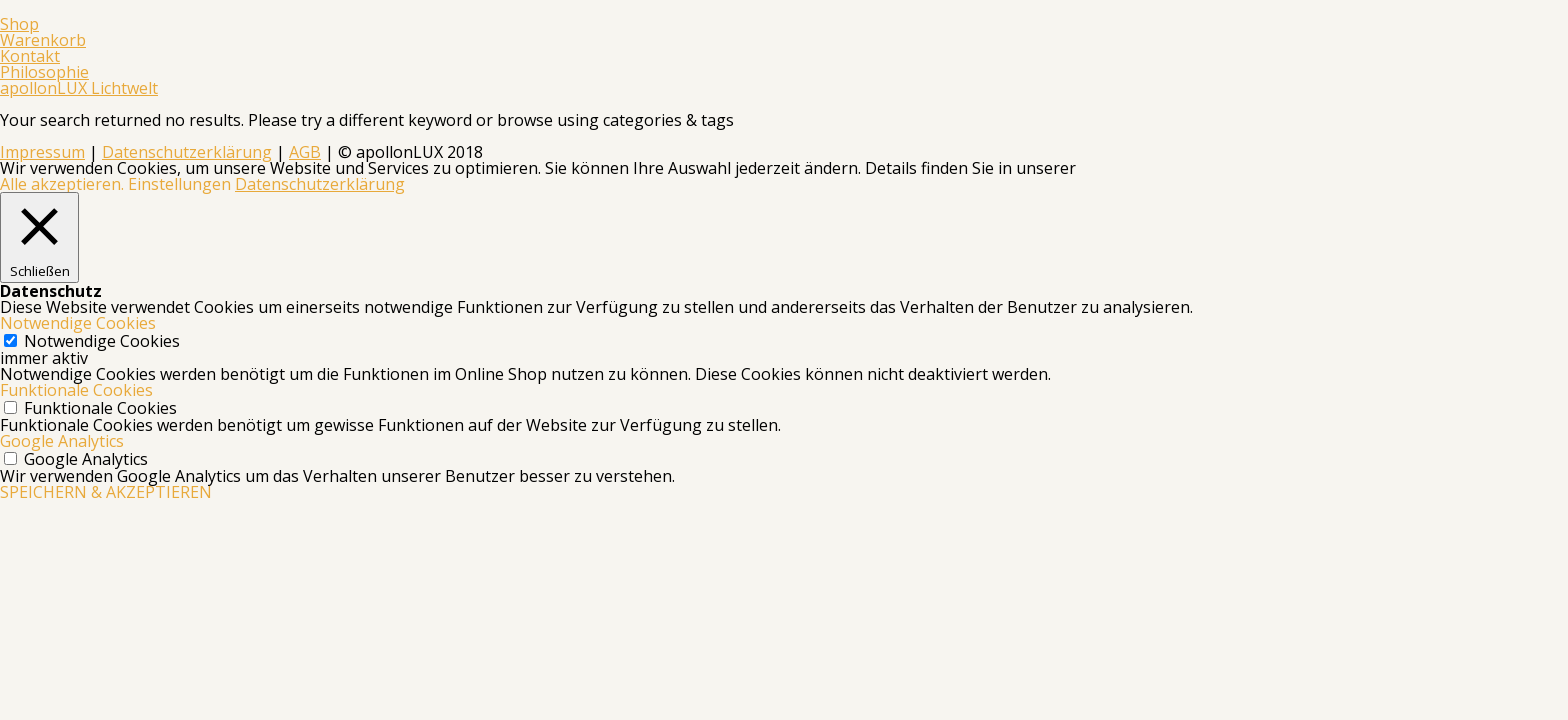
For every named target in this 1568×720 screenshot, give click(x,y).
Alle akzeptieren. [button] (62, 184)
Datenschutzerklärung (187, 152)
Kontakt (30, 56)
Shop (19, 24)
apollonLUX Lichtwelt (79, 88)
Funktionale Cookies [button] (76, 390)
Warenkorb (43, 40)
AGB (305, 152)
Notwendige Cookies (102, 341)
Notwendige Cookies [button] (78, 323)
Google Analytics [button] (62, 441)
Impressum (42, 152)
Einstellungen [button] (179, 184)
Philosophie (44, 72)
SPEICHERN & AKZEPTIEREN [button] (106, 492)
